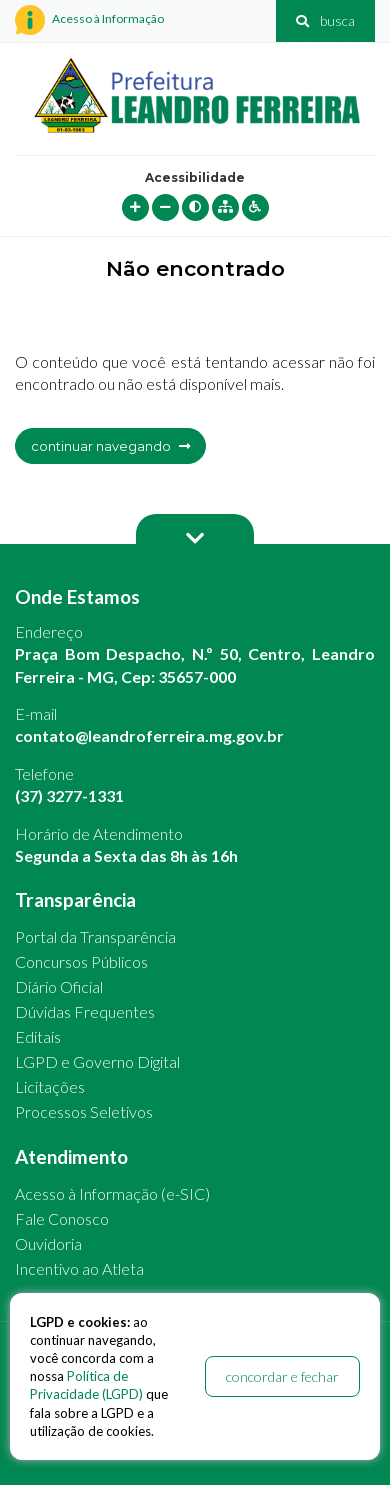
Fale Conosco (62, 1218)
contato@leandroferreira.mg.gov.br (149, 735)
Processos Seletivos (84, 1111)
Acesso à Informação (89, 20)
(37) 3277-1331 (69, 795)
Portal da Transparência (95, 936)
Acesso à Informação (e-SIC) (112, 1193)
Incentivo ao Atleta (79, 1268)
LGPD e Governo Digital (97, 1061)
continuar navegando (110, 446)
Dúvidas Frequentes (85, 1011)
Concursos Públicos (81, 961)
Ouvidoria (48, 1243)
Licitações (50, 1086)
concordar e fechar (282, 1376)
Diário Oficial (59, 986)
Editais (38, 1036)
